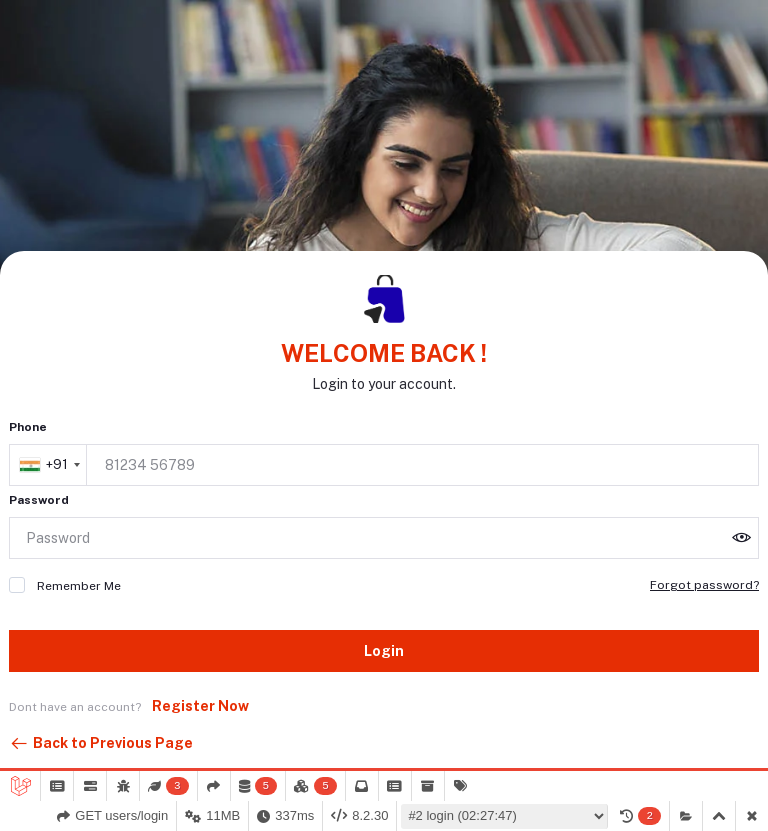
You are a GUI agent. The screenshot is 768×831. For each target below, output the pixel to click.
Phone (28, 427)
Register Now (200, 706)
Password (39, 500)
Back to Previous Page (101, 744)
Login (384, 651)
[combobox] (49, 465)
